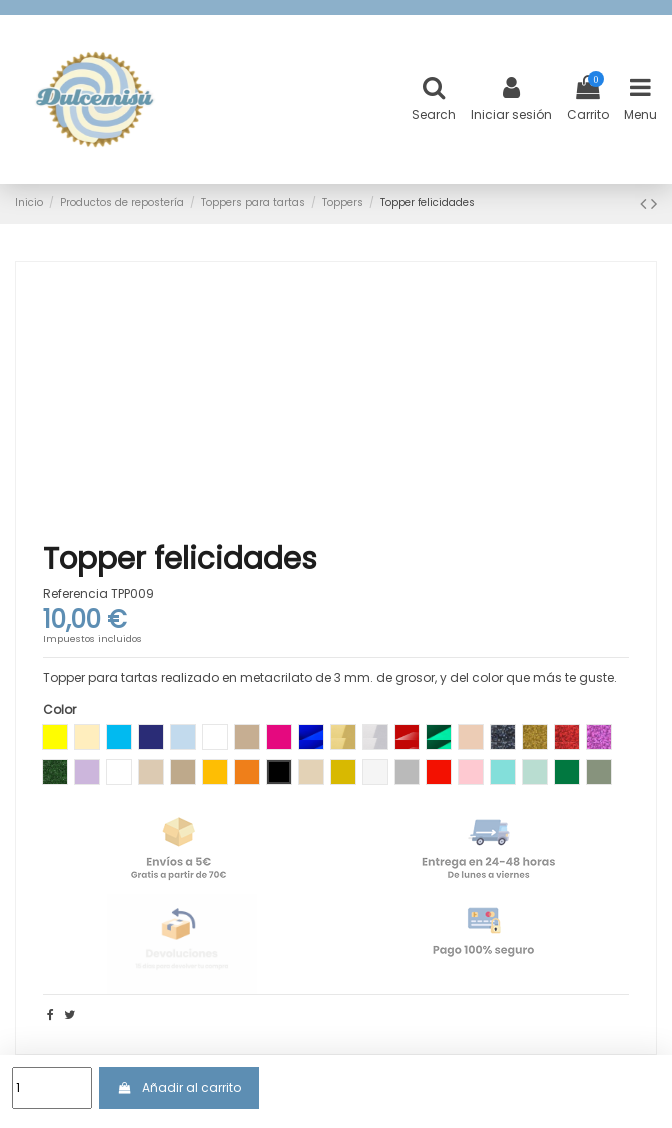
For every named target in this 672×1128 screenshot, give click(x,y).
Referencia (75, 594)
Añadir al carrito (178, 1087)
